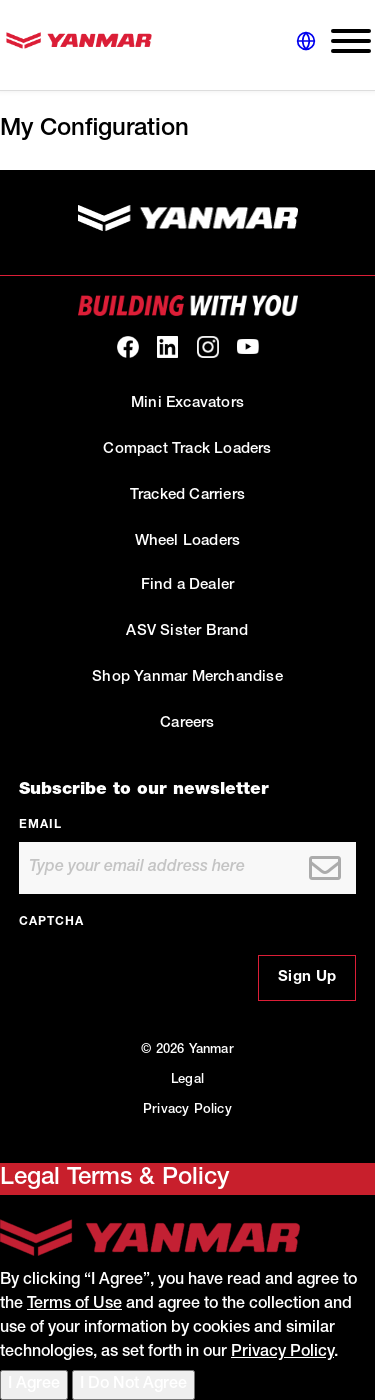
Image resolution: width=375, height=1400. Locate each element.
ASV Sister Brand (187, 631)
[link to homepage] (79, 45)
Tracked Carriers (187, 495)
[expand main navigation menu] (343, 45)
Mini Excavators (187, 403)
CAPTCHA (51, 922)
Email (40, 825)
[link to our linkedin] (168, 347)
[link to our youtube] (248, 347)
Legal (187, 1080)
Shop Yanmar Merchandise (187, 677)
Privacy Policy (187, 1110)
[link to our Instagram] (208, 347)
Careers (187, 723)
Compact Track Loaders (187, 449)
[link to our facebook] (128, 347)
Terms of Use (74, 1305)
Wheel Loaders (188, 541)
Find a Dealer (188, 585)
